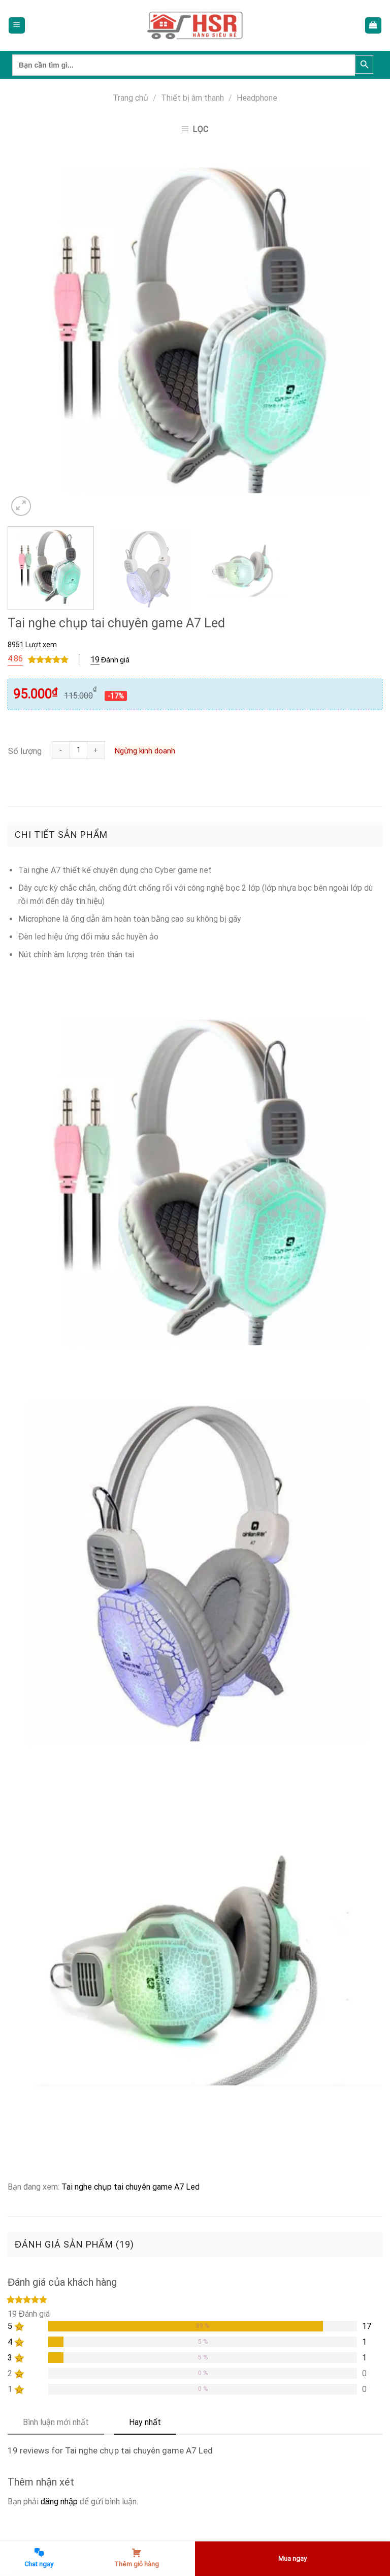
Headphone (257, 98)
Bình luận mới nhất (56, 2422)
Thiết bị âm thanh (192, 98)
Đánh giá (109, 660)
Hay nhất (145, 2422)
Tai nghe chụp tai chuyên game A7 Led (130, 2187)
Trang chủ (130, 98)
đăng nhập (59, 2501)
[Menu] (17, 25)
